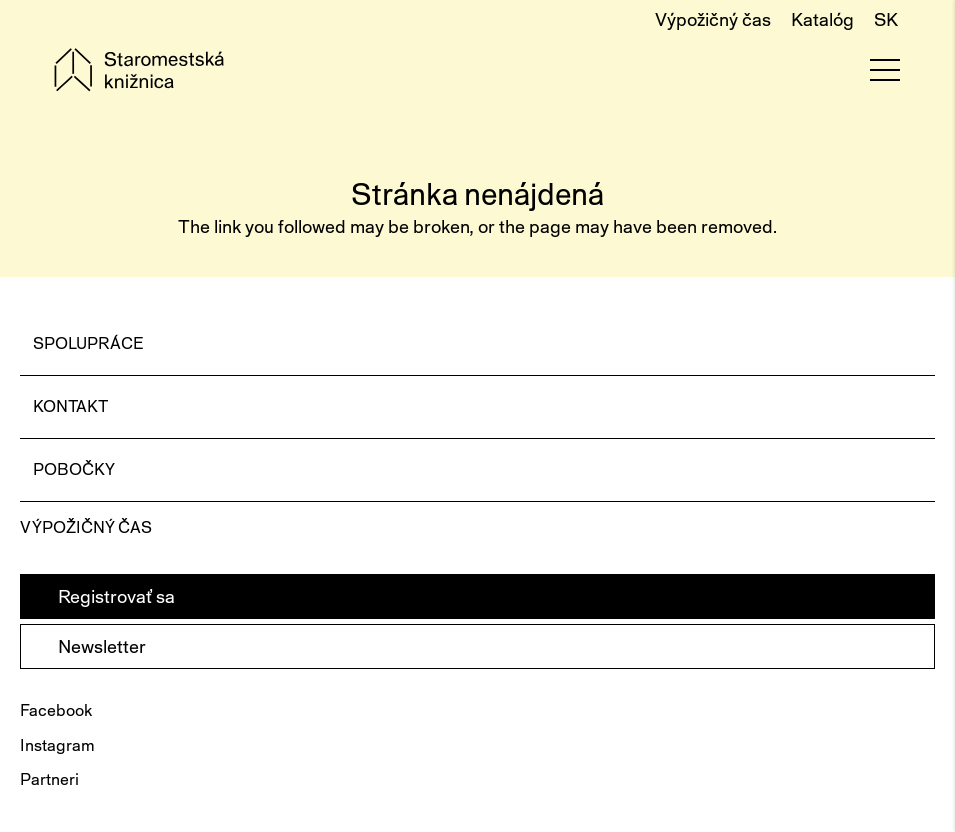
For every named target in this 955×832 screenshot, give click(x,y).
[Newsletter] (477, 646)
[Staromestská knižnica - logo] (138, 70)
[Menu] (885, 70)
